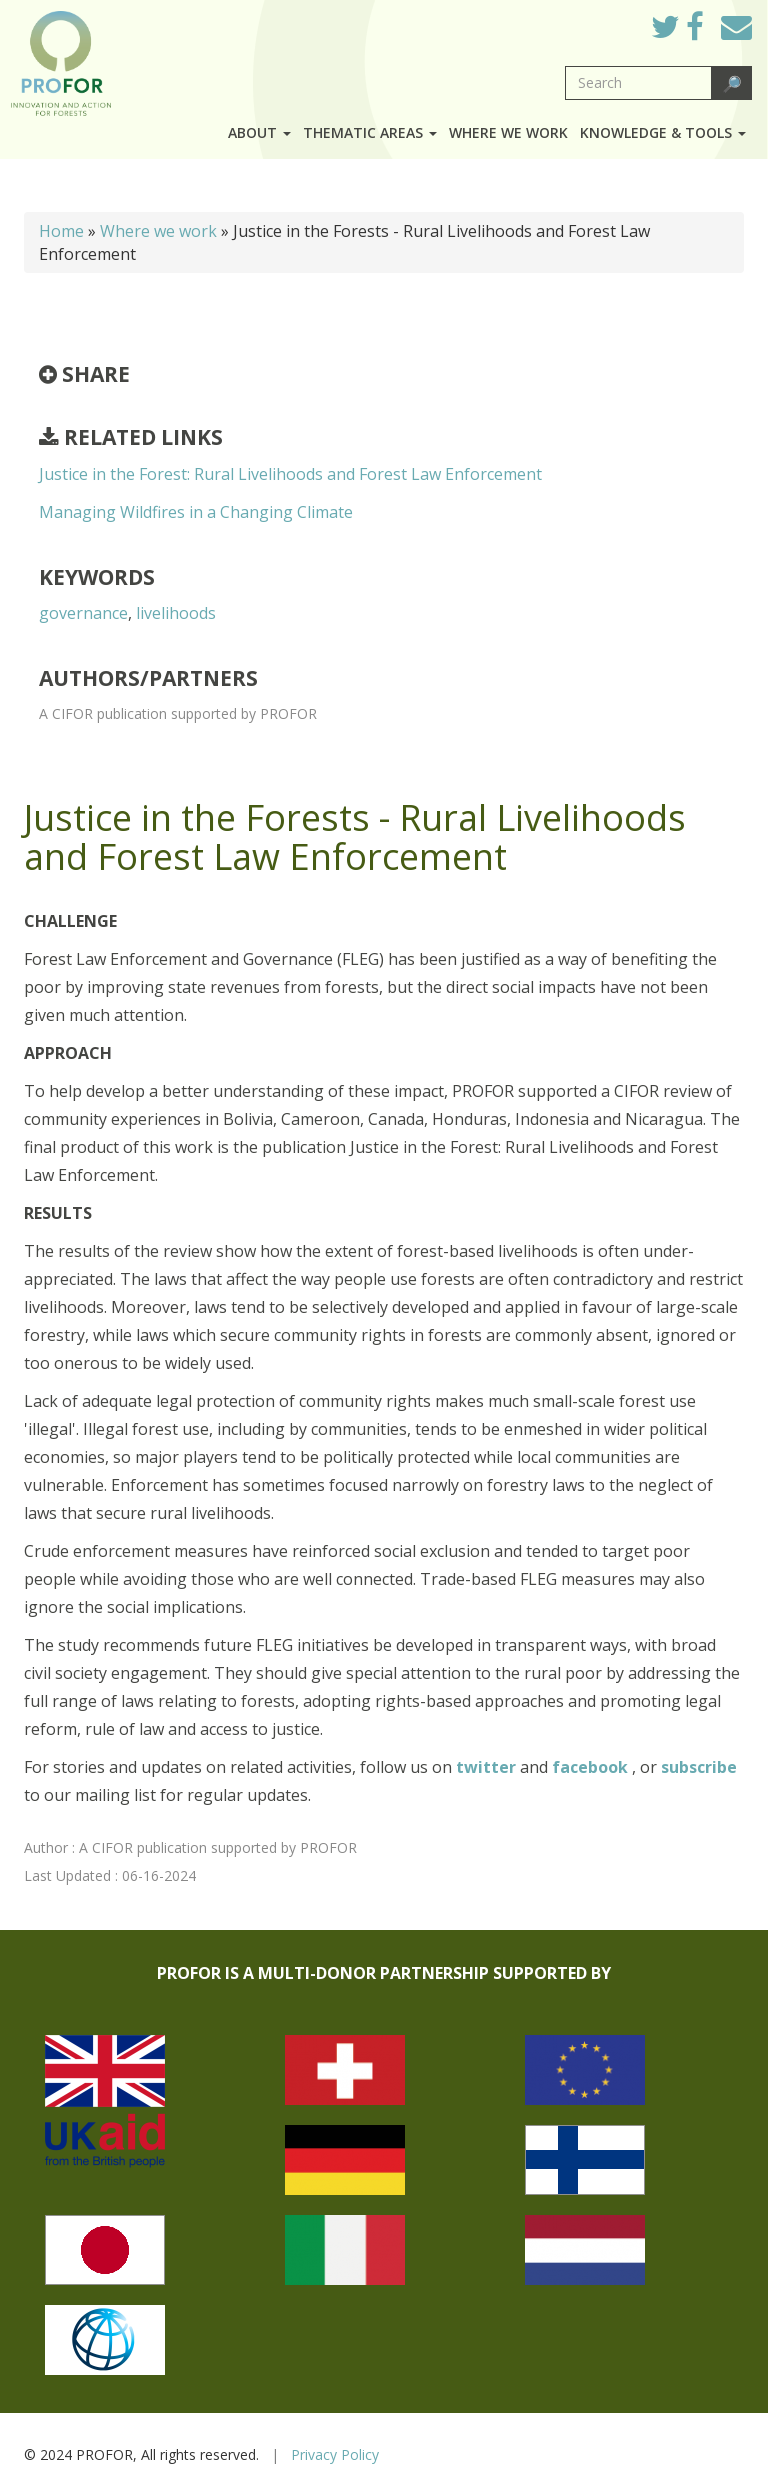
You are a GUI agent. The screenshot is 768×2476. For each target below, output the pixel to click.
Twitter (681, 32)
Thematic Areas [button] (370, 132)
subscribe (699, 1767)
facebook (592, 1767)
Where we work (508, 132)
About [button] (259, 132)
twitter (488, 1767)
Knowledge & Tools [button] (663, 132)
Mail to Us (736, 26)
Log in (607, 22)
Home (61, 231)
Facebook (710, 32)
